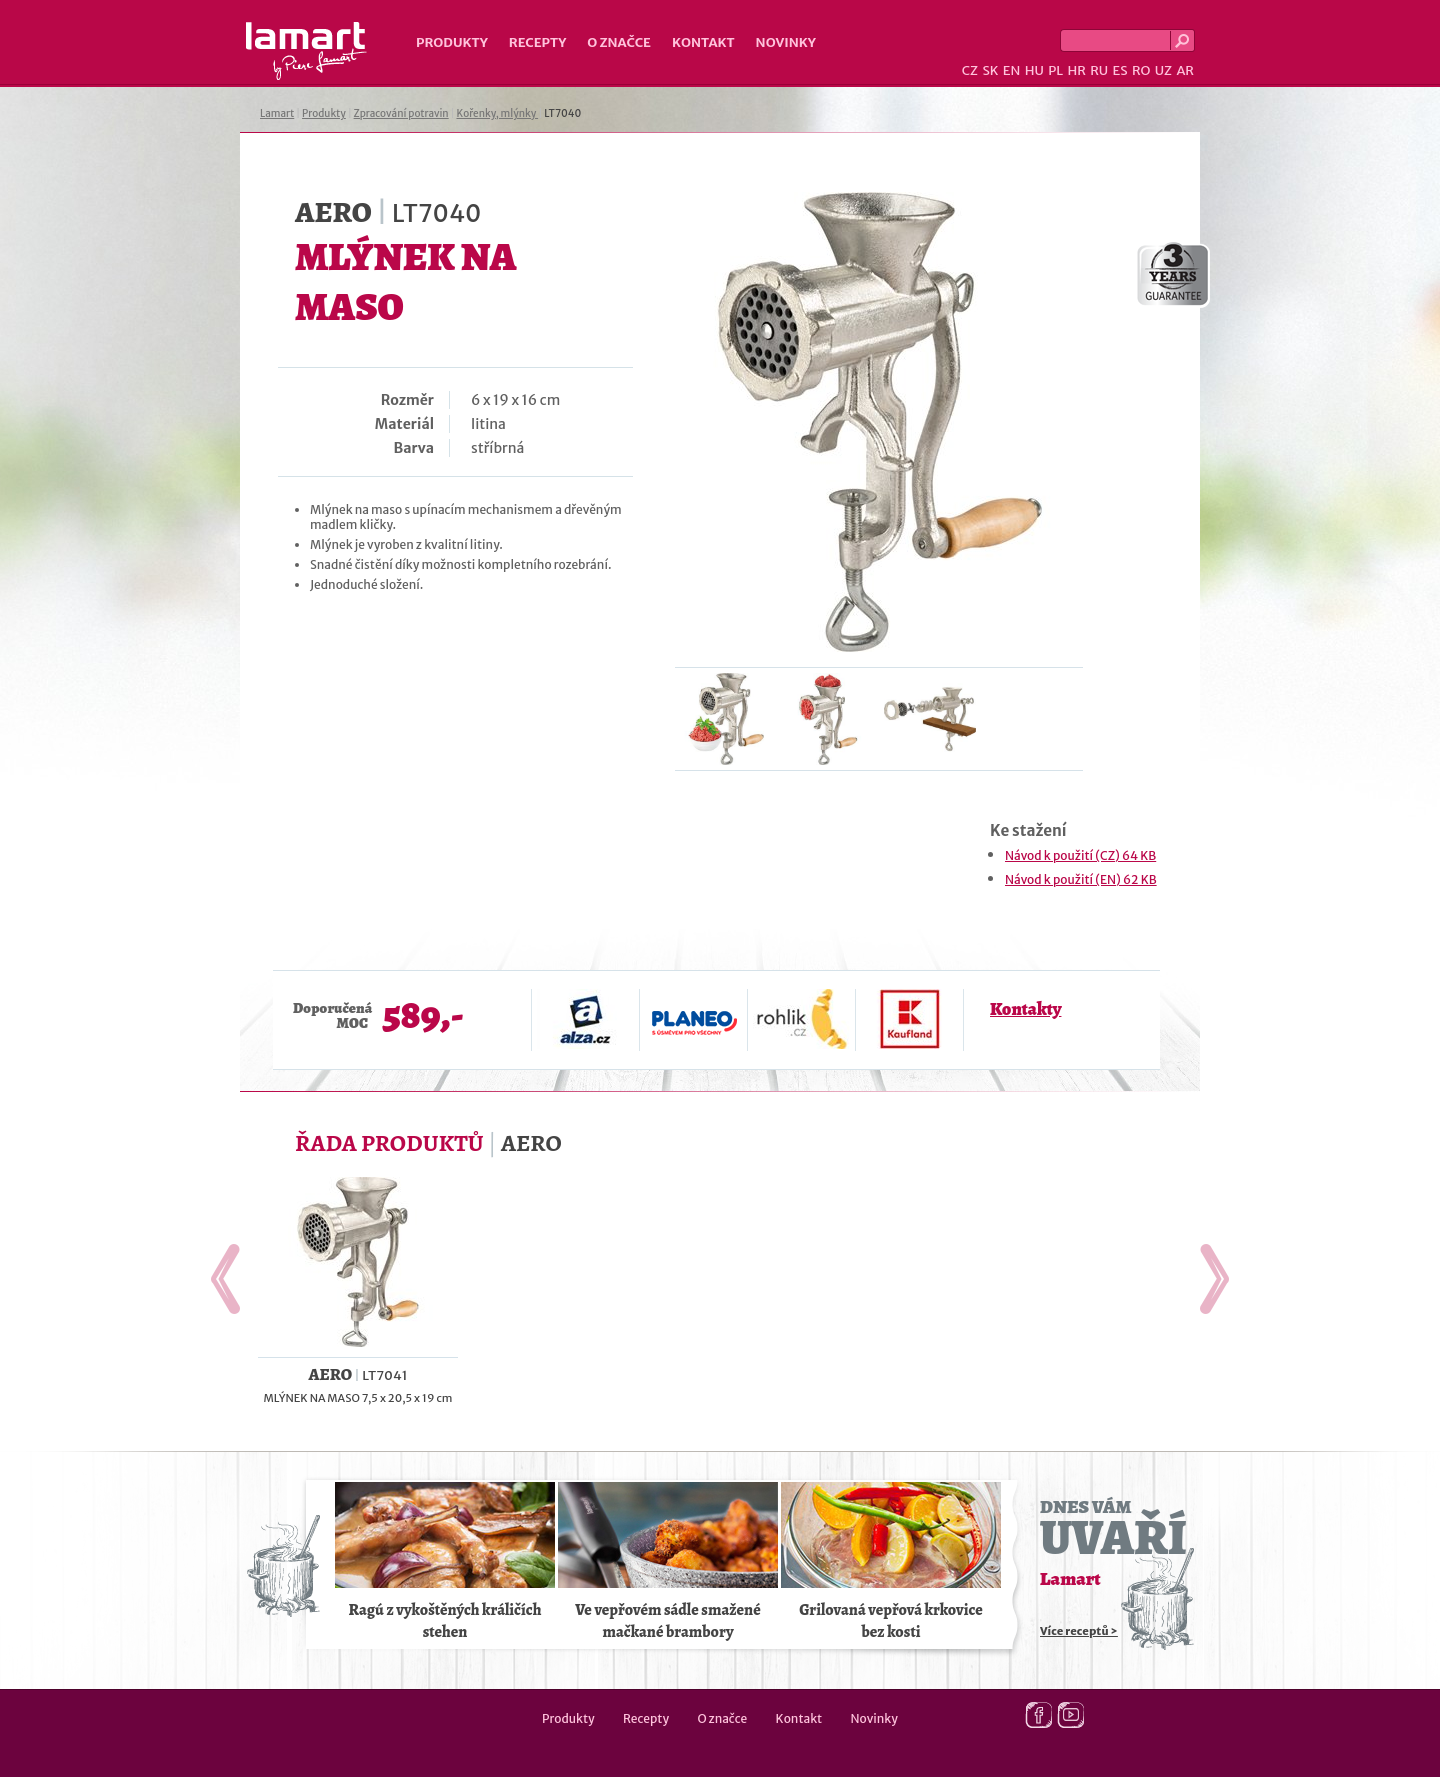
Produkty (452, 42)
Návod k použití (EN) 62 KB (1081, 879)
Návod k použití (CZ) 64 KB (1080, 855)
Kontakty (1025, 1009)
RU (1099, 70)
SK (990, 70)
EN (1012, 70)
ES (1120, 70)
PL (1055, 70)
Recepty (537, 42)
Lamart (306, 51)
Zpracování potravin (401, 113)
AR (1185, 70)
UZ (1163, 70)
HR (1076, 70)
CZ (970, 70)
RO (1141, 70)
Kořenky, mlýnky (497, 113)
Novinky (786, 42)
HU (1034, 70)
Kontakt (703, 42)
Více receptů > (1079, 1631)
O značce (619, 42)
